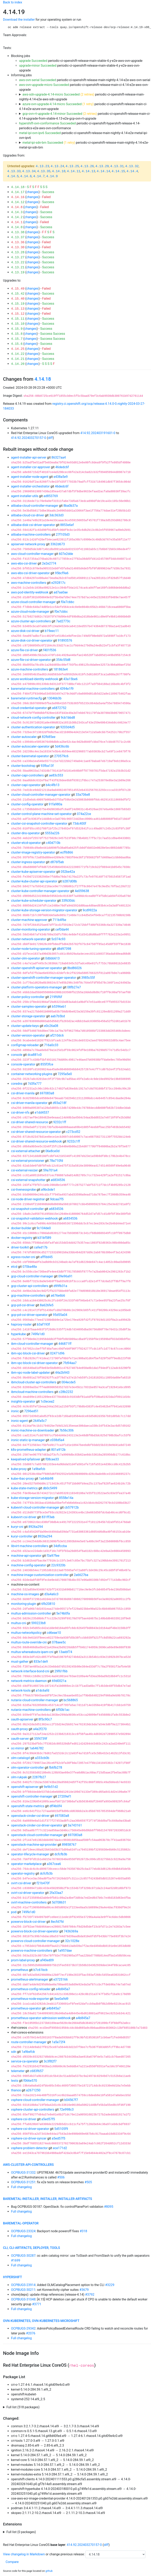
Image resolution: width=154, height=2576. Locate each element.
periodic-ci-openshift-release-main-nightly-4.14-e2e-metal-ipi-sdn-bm (84, 145)
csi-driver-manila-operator (29, 1103)
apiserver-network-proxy (28, 544)
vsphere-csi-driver (23, 2119)
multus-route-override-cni (29, 1642)
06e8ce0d (52, 1151)
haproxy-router (21, 1324)
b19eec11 (52, 631)
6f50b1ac (63, 1710)
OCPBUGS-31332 (23, 2172)
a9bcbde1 (48, 1189)
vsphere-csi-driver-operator (30, 2129)
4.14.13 (88, 171)
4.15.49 (17, 289)
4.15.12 (17, 314)
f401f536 (49, 650)
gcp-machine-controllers (28, 1295)
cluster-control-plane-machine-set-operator (41, 814)
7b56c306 (66, 1430)
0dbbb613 (52, 958)
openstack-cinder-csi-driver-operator (36, 1825)
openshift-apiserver (24, 1787)
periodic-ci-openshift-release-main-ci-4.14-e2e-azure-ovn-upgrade (83, 106)
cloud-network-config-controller (33, 717)
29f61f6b (61, 1671)
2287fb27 (39, 1777)
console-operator (23, 1064)
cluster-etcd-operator (26, 843)
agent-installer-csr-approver (30, 467)
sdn (13, 2052)
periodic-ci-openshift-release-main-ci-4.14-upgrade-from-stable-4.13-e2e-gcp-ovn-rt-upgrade (84, 116)
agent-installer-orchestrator (30, 486)
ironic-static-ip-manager (28, 1440)
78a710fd (56, 1161)
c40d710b (53, 843)
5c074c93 (58, 939)
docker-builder (21, 1228)
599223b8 (38, 1623)
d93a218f (59, 1103)
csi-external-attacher (25, 1151)
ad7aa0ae (61, 592)
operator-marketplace (26, 1864)
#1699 (15, 2260)
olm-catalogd (20, 1758)
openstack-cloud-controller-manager (37, 1835)
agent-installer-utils (24, 496)
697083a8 (47, 1093)
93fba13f (47, 766)
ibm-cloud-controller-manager (32, 1344)
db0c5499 (50, 1488)
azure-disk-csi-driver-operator (32, 640)
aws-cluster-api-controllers (28, 2165)
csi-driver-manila (22, 1093)
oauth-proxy (19, 1729)
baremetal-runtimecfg (26, 698)
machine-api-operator (26, 1556)
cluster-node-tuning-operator (31, 949)
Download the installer (19, 19)
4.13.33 (14, 171)
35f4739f (40, 1739)
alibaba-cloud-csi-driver (27, 515)
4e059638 (82, 891)
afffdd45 (46, 1257)
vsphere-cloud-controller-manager (35, 2100)
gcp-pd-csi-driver (23, 1305)
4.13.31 (117, 166)
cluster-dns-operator (25, 833)
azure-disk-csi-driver (25, 631)
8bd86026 (74, 968)
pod (13, 1912)
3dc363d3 (56, 515)
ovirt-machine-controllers (29, 1902)
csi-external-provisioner (27, 1161)
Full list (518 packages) (23, 2407)
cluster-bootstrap (23, 766)
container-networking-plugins (31, 1074)
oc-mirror (17, 1748)
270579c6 (61, 756)
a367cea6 (54, 1864)
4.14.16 (17, 197)
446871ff (64, 1344)
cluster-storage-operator (28, 1016)
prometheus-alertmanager (29, 1979)
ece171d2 (60, 2148)
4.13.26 (87, 166)
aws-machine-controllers (28, 583)
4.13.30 (17, 247)
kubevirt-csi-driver (23, 1517)
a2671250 (33, 2090)
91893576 (65, 640)
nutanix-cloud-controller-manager (34, 1700)
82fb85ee (48, 737)
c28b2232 (66, 1392)
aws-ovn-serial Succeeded (37, 80)
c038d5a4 (57, 1440)
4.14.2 (17, 217)
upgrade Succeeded (33, 61)
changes (32, 192)
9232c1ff (59, 1122)
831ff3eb (48, 1517)
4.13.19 (17, 272)
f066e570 (30, 2081)
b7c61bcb (40, 1970)
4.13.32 (132, 166)
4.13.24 (57, 166)
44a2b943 (62, 1372)
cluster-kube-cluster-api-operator (34, 881)
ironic (15, 1411)
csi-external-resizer (24, 1170)
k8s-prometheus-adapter (28, 1450)
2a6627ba (81, 1575)
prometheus (19, 1970)
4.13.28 (17, 252)
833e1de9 (40, 1661)
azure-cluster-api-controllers (31, 621)
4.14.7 (39, 176)
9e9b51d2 (51, 1787)
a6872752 (59, 708)
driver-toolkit (20, 1247)
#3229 (109, 2285)
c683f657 (37, 2071)
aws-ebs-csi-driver (24, 563)
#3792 (89, 2294)
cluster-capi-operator (26, 785)
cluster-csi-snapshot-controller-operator (39, 823)
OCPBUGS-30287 (23, 2256)
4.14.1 (17, 222)
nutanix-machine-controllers (31, 1710)
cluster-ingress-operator (28, 862)
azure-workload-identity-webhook (34, 679)
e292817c (58, 583)
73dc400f (79, 823)
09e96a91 (65, 1276)
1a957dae (65, 1950)
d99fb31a (60, 1286)
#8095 (108, 2207)
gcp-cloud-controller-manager (32, 1276)
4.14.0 (17, 227)
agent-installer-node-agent (29, 477)
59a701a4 (50, 1170)
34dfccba (60, 1546)
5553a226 (52, 833)
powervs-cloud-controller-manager (35, 1941)
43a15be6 (70, 679)
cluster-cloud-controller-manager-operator (40, 795)
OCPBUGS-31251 (23, 2182)
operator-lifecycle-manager (30, 1854)
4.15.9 (17, 329)
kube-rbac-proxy (22, 1478)
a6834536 (58, 1180)
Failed (46, 197)
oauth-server (20, 1739)
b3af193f (43, 1324)
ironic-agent (19, 1421)
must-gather (19, 1661)
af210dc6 (57, 1035)
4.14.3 (17, 212)
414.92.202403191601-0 (98, 433)
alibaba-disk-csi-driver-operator (33, 525)
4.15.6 (17, 344)
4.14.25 (17, 349)
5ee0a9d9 (61, 1999)
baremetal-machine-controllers (33, 689)
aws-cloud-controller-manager (32, 554)
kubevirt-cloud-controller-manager (35, 1507)
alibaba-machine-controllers (31, 534)
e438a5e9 (61, 477)
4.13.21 (17, 267)
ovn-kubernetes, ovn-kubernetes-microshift (41, 2321)
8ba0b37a (70, 506)
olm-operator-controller (27, 1767)
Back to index (12, 2)
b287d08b (70, 881)
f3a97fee (53, 1556)
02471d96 (57, 1353)
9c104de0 (43, 1228)
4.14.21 (17, 359)
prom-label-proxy (23, 1960)
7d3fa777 (34, 1084)
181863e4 (60, 669)
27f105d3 (63, 534)
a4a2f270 (40, 1729)
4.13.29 (102, 166)
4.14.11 (73, 171)
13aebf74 (65, 1652)
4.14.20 (17, 364)
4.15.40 (17, 299)
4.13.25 (72, 166)
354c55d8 (63, 660)
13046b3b (54, 698)
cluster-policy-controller (28, 997)
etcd (14, 1267)
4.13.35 (44, 171)
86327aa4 (59, 457)
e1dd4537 (42, 1112)
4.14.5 (13, 176)
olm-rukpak (19, 1777)
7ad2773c (63, 621)
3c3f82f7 (50, 2061)
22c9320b (58, 1565)
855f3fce (47, 1064)
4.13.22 (17, 262)
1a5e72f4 (58, 2042)
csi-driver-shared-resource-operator (36, 1132)
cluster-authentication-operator (33, 727)
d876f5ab (57, 862)
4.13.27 (17, 257)
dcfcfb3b (60, 1854)
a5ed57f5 (48, 2119)
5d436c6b (62, 746)
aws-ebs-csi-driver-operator (30, 573)
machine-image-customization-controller (40, 1575)
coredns (16, 1084)
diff (50, 438)
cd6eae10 (54, 1633)
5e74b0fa (63, 1613)
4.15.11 (17, 319)
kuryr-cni (17, 1527)
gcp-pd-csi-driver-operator (29, 1315)
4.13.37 (17, 237)
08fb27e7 (74, 987)
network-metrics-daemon (29, 1681)
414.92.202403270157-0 (28, 438)
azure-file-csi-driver (24, 650)
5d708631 (59, 1902)
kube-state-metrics (24, 1488)
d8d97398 (64, 949)
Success (48, 192)
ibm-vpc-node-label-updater (30, 1372)
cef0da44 (62, 929)
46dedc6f (62, 467)
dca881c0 (34, 1055)
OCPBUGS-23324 (23, 2231)
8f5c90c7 (45, 1719)
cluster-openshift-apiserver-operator (36, 968)
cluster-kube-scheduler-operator (33, 900)
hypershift (12, 2277)
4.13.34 (28, 171)
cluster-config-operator (27, 804)
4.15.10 (17, 324)
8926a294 (35, 1527)
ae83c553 (56, 775)
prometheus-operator (26, 2008)
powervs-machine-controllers (31, 1950)
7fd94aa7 (70, 1363)
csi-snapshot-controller (27, 1209)
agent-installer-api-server (28, 457)
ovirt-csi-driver (21, 1883)
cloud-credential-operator (29, 708)
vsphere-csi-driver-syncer (29, 2138)
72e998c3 (66, 2109)
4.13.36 (17, 242)
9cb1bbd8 (68, 717)
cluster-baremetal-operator (30, 756)
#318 (83, 2231)
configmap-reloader (25, 1045)
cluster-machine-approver (29, 920)
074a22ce (84, 814)
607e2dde (66, 554)
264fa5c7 (40, 1421)
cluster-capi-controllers (27, 775)
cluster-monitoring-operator (30, 929)
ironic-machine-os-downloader (32, 1430)
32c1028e (72, 1941)
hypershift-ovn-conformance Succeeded (47, 123)
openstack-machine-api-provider (34, 1845)
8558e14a (66, 1498)
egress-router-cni (23, 1257)
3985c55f (88, 978)
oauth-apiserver (22, 1719)
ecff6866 (66, 852)
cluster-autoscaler (24, 737)
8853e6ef (67, 525)
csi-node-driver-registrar (28, 1199)
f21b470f (43, 1883)
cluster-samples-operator (29, 1006)
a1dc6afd (42, 1690)
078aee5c (59, 1642)
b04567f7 (71, 2100)
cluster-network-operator (28, 939)
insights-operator (23, 1401)
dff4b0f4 (56, 1806)
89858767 (69, 1845)
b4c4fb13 (52, 785)
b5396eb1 (59, 1006)
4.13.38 (17, 232)
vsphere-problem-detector (29, 2148)
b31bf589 (44, 1238)
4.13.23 (42, 166)
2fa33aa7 (56, 1893)
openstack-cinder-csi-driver (30, 1816)
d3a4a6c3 (51, 1594)
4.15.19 (17, 304)
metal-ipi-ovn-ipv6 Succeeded (40, 133)
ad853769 (51, 496)
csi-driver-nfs (20, 1112)
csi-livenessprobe (23, 1189)
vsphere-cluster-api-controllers (32, 2109)
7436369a (71, 1931)
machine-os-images (25, 1594)
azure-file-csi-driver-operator (31, 660)
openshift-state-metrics (27, 1806)
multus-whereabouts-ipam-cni (32, 1652)
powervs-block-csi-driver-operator (35, 1931)
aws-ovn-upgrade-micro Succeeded (44, 85)
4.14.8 (17, 207)
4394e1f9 (67, 689)
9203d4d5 (67, 727)
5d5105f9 (61, 2129)
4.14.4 (132, 171)
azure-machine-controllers (29, 669)
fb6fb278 (55, 1767)
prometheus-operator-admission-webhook (41, 2018)
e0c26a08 (51, 1026)
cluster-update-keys (25, 1026)
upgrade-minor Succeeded (37, 65)
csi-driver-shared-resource (29, 1122)
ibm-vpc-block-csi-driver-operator (34, 1363)
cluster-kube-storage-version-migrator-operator (44, 910)
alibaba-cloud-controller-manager (34, 506)
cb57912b (71, 1507)
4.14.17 (17, 192)
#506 (61, 2177)
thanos (16, 2090)
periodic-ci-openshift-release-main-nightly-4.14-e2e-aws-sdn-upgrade (81, 97)
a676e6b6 (58, 1295)
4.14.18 (17, 187)
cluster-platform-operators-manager (36, 987)
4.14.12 (17, 202)
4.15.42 (17, 294)
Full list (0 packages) (21, 2532)
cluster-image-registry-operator (33, 852)
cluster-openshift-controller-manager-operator (43, 978)
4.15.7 (17, 339)
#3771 (36, 2304)
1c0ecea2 (47, 1401)
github (49, 2570)
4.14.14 (103, 171)
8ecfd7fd (57, 1922)
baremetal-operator (20, 2223)
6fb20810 (48, 1604)
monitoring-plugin (23, 1604)
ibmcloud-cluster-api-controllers (33, 1382)
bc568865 (71, 1700)
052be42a (68, 872)
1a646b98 (46, 1478)
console (16, 1055)
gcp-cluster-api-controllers (29, 1286)
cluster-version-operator (28, 1035)
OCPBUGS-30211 (23, 2290)
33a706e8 (83, 795)
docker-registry (21, 1238)
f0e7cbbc (67, 602)
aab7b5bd (58, 1016)
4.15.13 (17, 309)
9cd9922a (90, 910)
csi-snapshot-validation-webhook (34, 1218)
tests (14, 2081)
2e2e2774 (49, 563)
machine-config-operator (28, 1565)
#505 (88, 2182)
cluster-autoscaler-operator (30, 746)
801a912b (58, 1450)
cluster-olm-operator (25, 958)
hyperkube (18, 1334)
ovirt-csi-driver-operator (27, 1893)
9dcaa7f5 (57, 1199)
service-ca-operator (24, 2061)
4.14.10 (58, 171)
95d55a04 (60, 1315)
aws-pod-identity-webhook (29, 592)
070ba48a (29, 1267)
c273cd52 (73, 1132)
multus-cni (18, 1623)
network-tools (20, 1690)
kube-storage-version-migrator (32, 1498)
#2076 (30, 2333)
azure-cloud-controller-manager (33, 602)
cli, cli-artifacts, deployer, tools (31, 2248)
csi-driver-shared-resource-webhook (36, 1141)
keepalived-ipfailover (25, 1459)
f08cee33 (52, 1459)
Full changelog (21, 2187)
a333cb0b (42, 1758)
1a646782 (36, 1748)
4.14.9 (52, 176)
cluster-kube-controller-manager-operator (40, 891)
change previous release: (67, 2554)
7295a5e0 (65, 1074)
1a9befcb (38, 1469)
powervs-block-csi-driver (28, 1922)
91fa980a (55, 804)
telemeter (18, 2071)
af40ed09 (47, 1960)
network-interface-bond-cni (30, 1671)
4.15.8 (17, 334)
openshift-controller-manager (32, 1796)
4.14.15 (118, 171)
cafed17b (41, 1247)
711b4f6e (59, 920)
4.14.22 (17, 354)
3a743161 (75, 1825)
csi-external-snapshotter (28, 1180)
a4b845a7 (63, 1989)
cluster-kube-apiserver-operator (33, 872)
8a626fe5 (47, 1305)
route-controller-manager (29, 2042)
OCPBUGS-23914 (23, 2285)
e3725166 (60, 1979)
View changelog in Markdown (24, 2554)
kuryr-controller (22, 1536)
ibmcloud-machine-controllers (32, 1392)
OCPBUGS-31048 (23, 2299)
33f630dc (68, 900)
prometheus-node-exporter (30, 1999)
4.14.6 (26, 176)
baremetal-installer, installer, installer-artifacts (47, 2199)
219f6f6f (56, 997)
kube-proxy (19, 1469)
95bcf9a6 (62, 573)
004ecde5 (68, 1382)
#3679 (84, 2290)
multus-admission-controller (31, 1613)
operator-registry (23, 1873)
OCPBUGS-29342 (23, 2328)
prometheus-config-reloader (31, 1989)
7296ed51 (31, 1411)
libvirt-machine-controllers (29, 1546)
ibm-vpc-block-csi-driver (28, 1353)
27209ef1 (64, 1796)
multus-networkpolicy (26, 1633)
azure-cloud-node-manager (30, 611)
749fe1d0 (38, 1334)
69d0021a (59, 1681)
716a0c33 (51, 1045)
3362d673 (57, 544)
